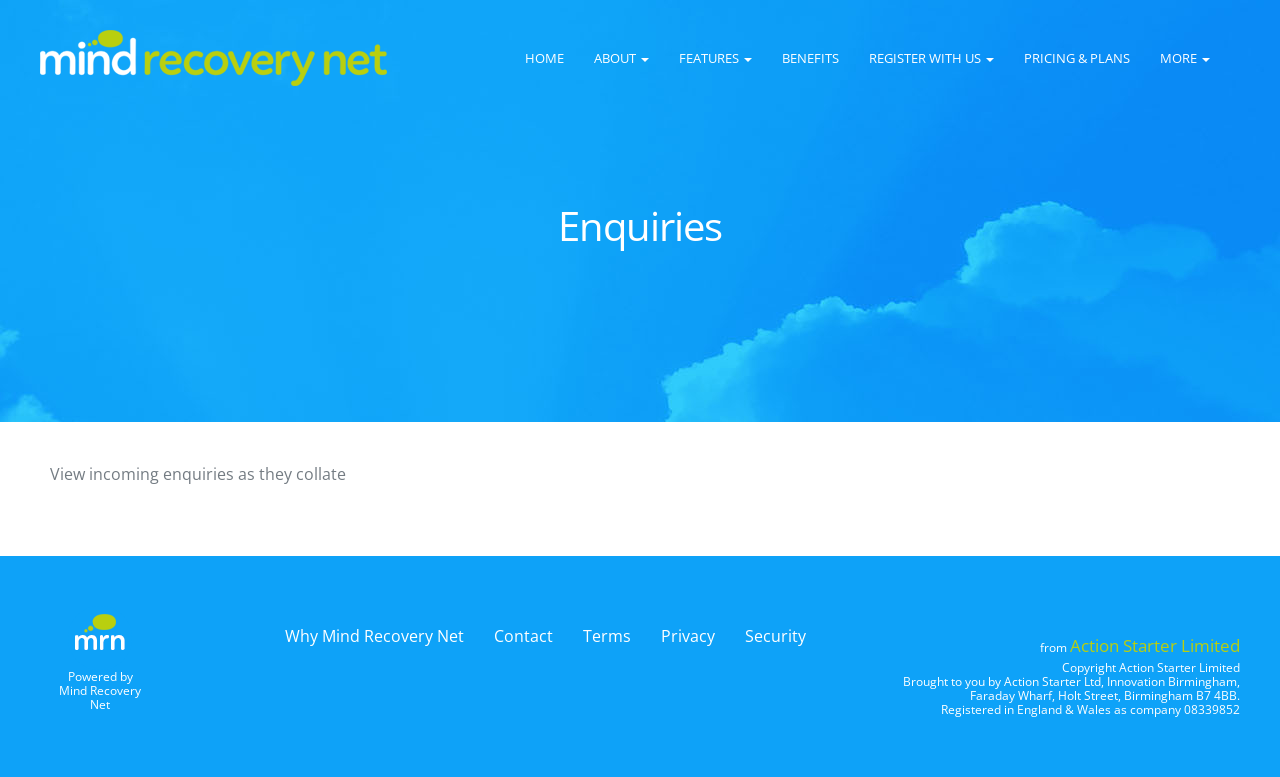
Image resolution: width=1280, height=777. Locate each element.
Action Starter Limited (1155, 645)
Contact (523, 636)
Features (715, 58)
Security (775, 636)
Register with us (931, 58)
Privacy (688, 636)
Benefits (810, 58)
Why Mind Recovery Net (374, 636)
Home (544, 58)
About (621, 58)
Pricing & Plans (1077, 58)
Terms (607, 636)
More (1185, 58)
